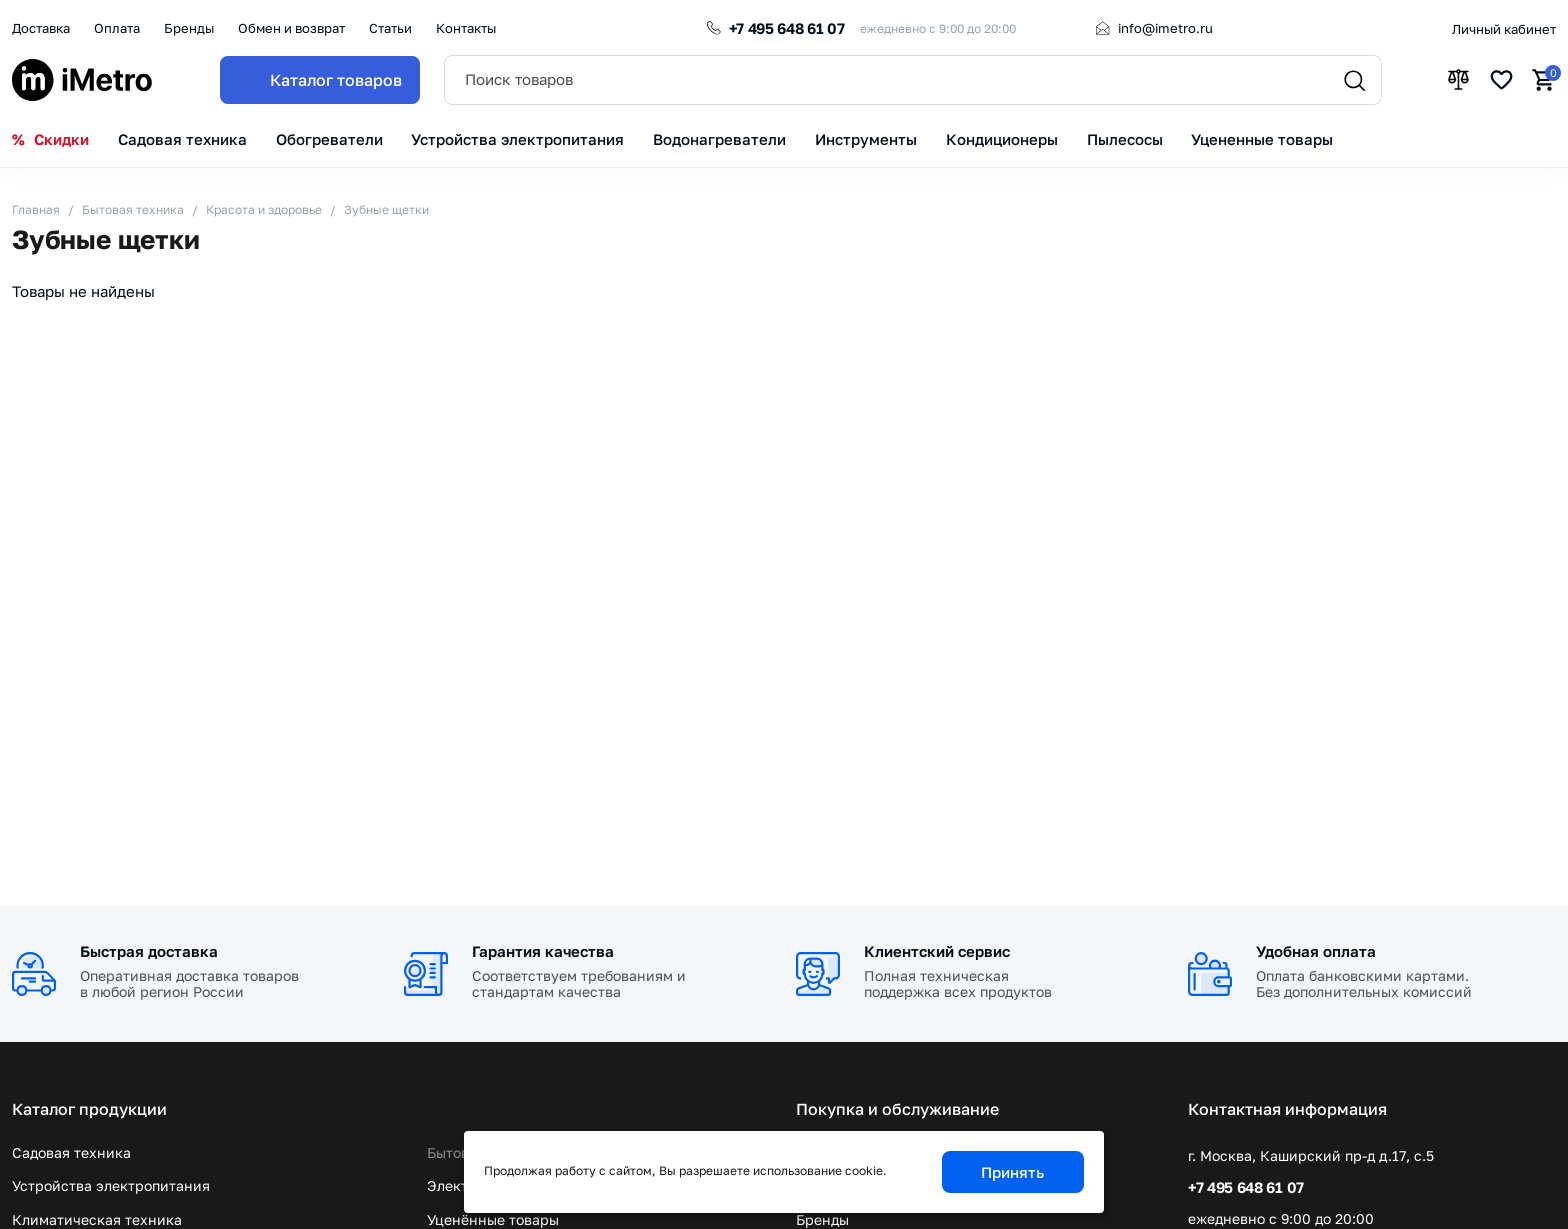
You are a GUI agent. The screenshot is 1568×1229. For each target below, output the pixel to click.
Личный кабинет (1504, 29)
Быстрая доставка (149, 951)
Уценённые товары (493, 1219)
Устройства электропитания (111, 1185)
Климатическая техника (97, 1219)
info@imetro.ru (1165, 28)
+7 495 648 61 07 (787, 28)
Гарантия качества (543, 951)
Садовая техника (71, 1152)
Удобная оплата (1316, 951)
